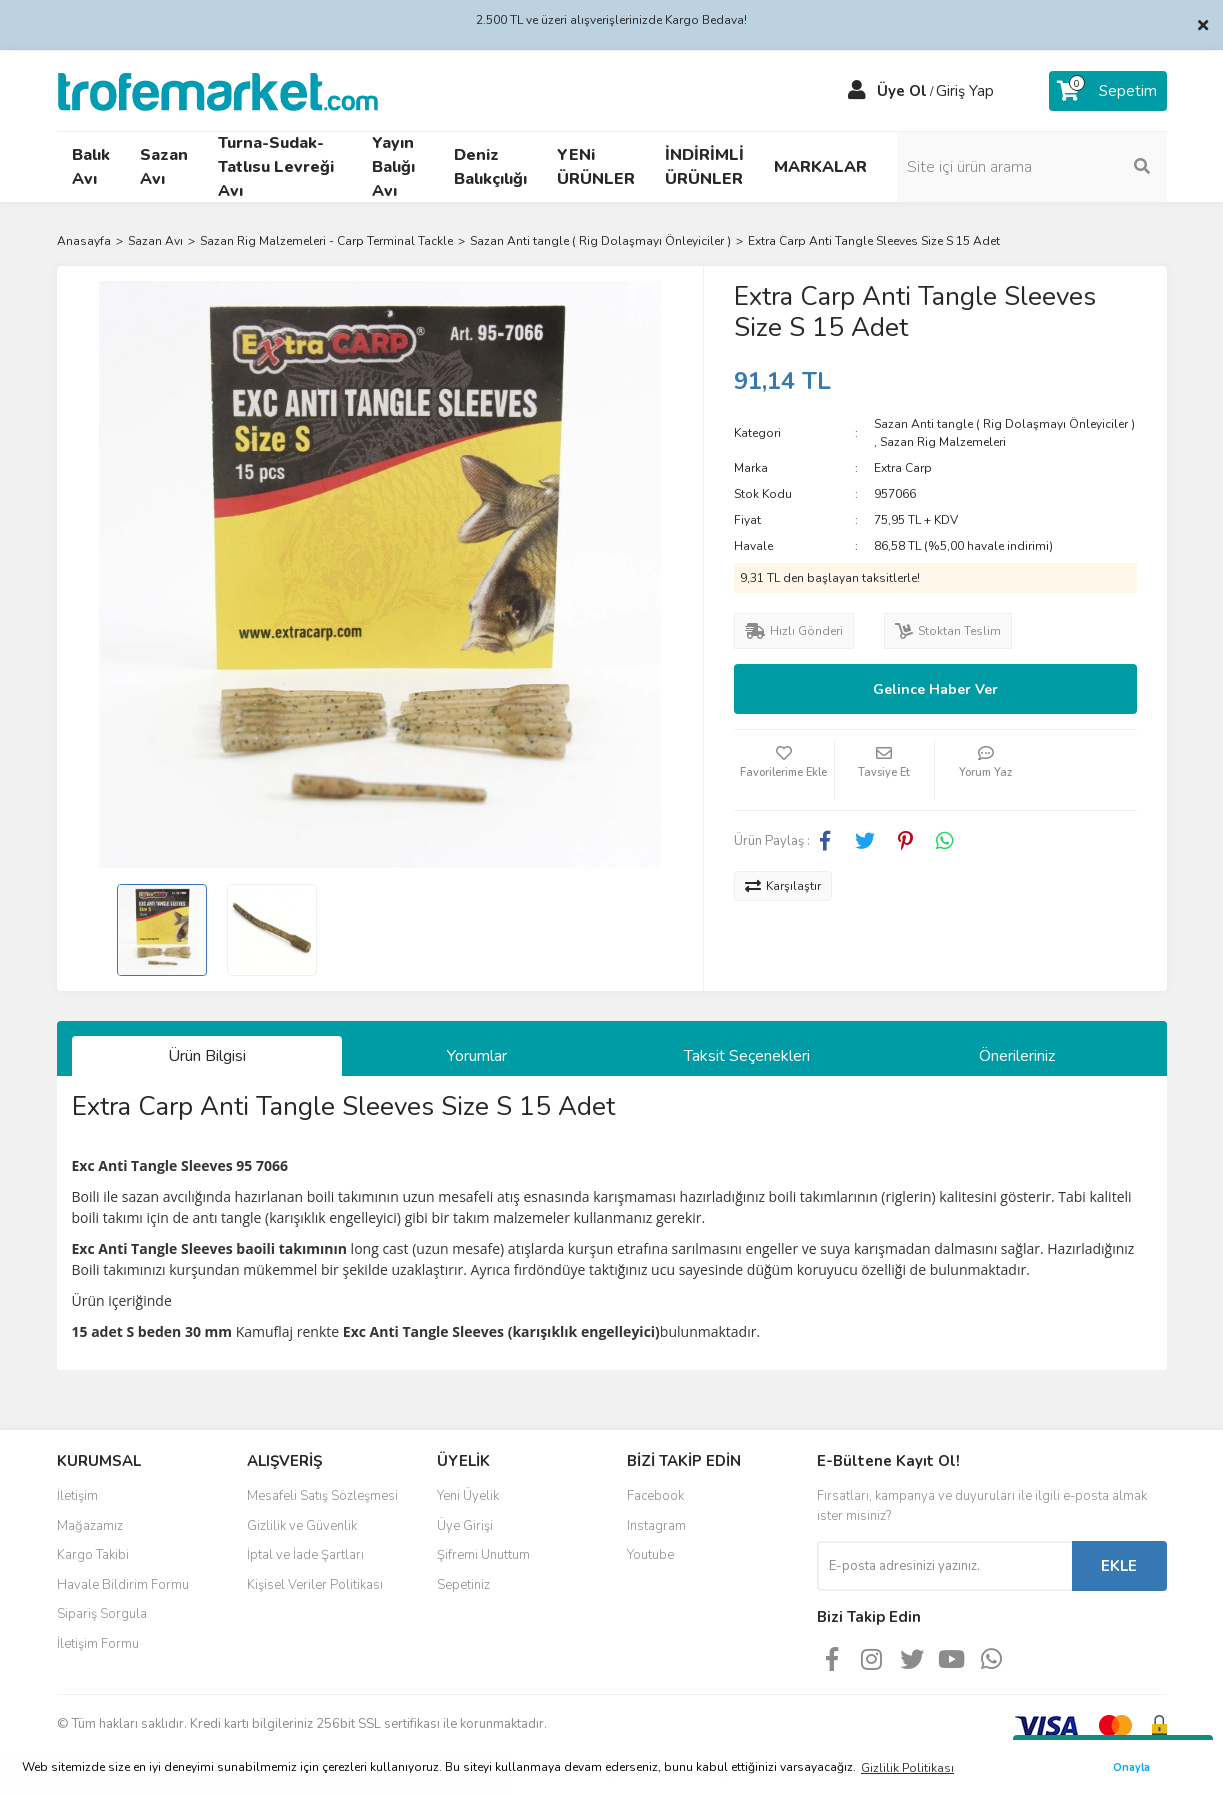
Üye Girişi (465, 1526)
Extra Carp (903, 468)
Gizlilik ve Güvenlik (302, 1526)
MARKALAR (820, 167)
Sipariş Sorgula (102, 1614)
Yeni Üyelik (468, 1496)
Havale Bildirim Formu (123, 1585)
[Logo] (218, 90)
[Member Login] (857, 91)
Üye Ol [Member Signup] (902, 91)
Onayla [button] (1131, 1767)
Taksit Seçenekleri (747, 1056)
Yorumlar (477, 1056)
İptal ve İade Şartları (305, 1555)
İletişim (77, 1496)
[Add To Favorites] (784, 770)
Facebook (655, 1496)
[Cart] (1108, 91)
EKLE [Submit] (1119, 1566)
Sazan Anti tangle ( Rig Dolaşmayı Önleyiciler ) (1004, 424)
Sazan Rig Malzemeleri (943, 442)
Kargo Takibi (93, 1555)
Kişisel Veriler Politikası (315, 1585)
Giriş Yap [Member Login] (965, 91)
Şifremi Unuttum (483, 1555)
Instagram (656, 1526)
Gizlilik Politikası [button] (907, 1768)
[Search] (1032, 167)
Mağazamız (90, 1526)
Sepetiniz (463, 1585)
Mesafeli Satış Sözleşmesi (322, 1496)
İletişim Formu (98, 1644)
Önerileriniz (1017, 1056)
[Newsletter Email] (944, 1566)
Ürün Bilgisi (207, 1056)
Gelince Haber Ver (935, 689)
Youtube (650, 1555)
